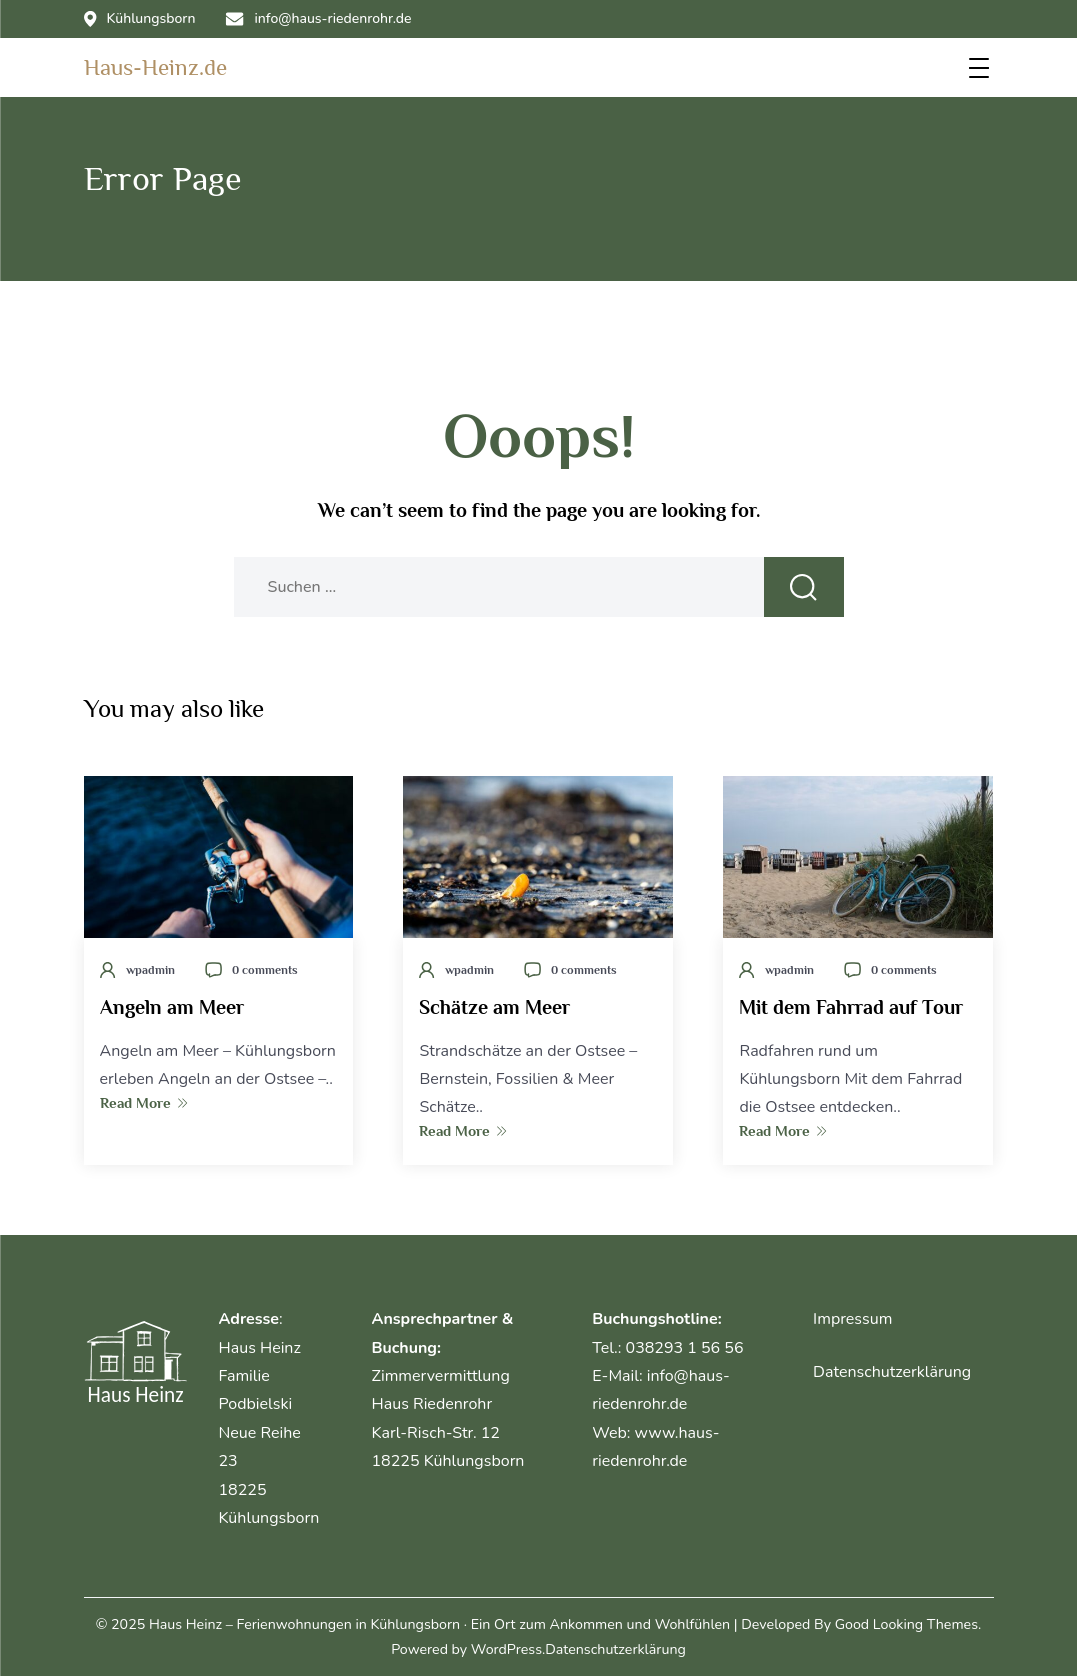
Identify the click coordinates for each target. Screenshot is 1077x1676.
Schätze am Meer (494, 1007)
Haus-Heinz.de (155, 67)
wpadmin (150, 970)
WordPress (506, 1649)
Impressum (852, 1319)
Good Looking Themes (906, 1624)
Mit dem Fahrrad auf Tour (851, 1007)
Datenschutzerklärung (892, 1372)
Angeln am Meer (172, 1007)
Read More (144, 1102)
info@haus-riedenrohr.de (318, 19)
